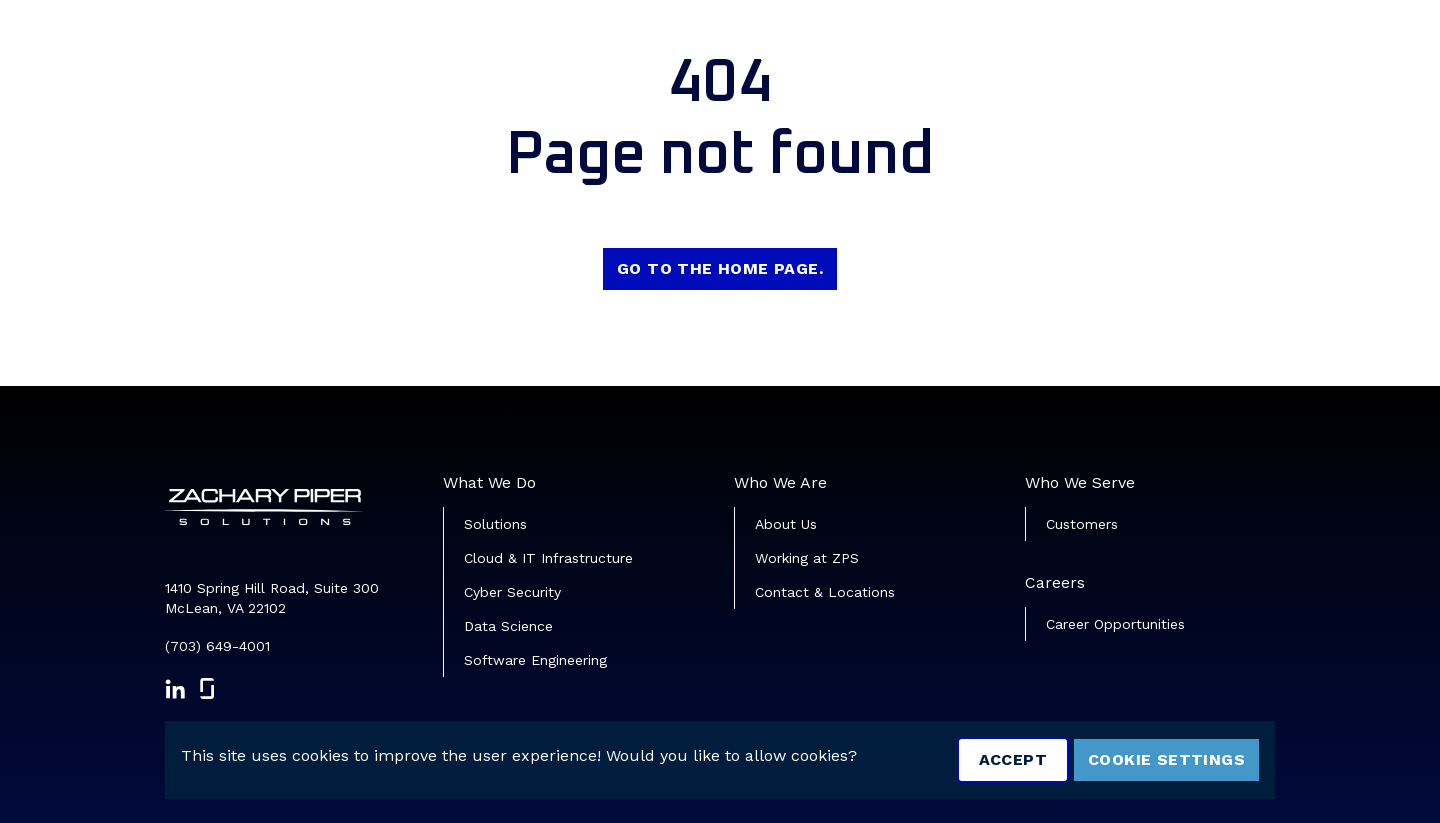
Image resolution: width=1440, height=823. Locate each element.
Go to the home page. (720, 268)
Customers (1082, 524)
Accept (1013, 759)
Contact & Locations (825, 592)
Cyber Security (512, 592)
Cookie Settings (1166, 759)
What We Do (489, 482)
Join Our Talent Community (1236, 45)
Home (839, 45)
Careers (1055, 582)
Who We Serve (1080, 482)
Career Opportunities (1115, 624)
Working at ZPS (807, 558)
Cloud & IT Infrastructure (548, 558)
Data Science (508, 626)
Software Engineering (535, 660)
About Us (786, 524)
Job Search (938, 45)
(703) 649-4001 (217, 646)
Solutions (495, 524)
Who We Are (780, 482)
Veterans (1051, 45)
